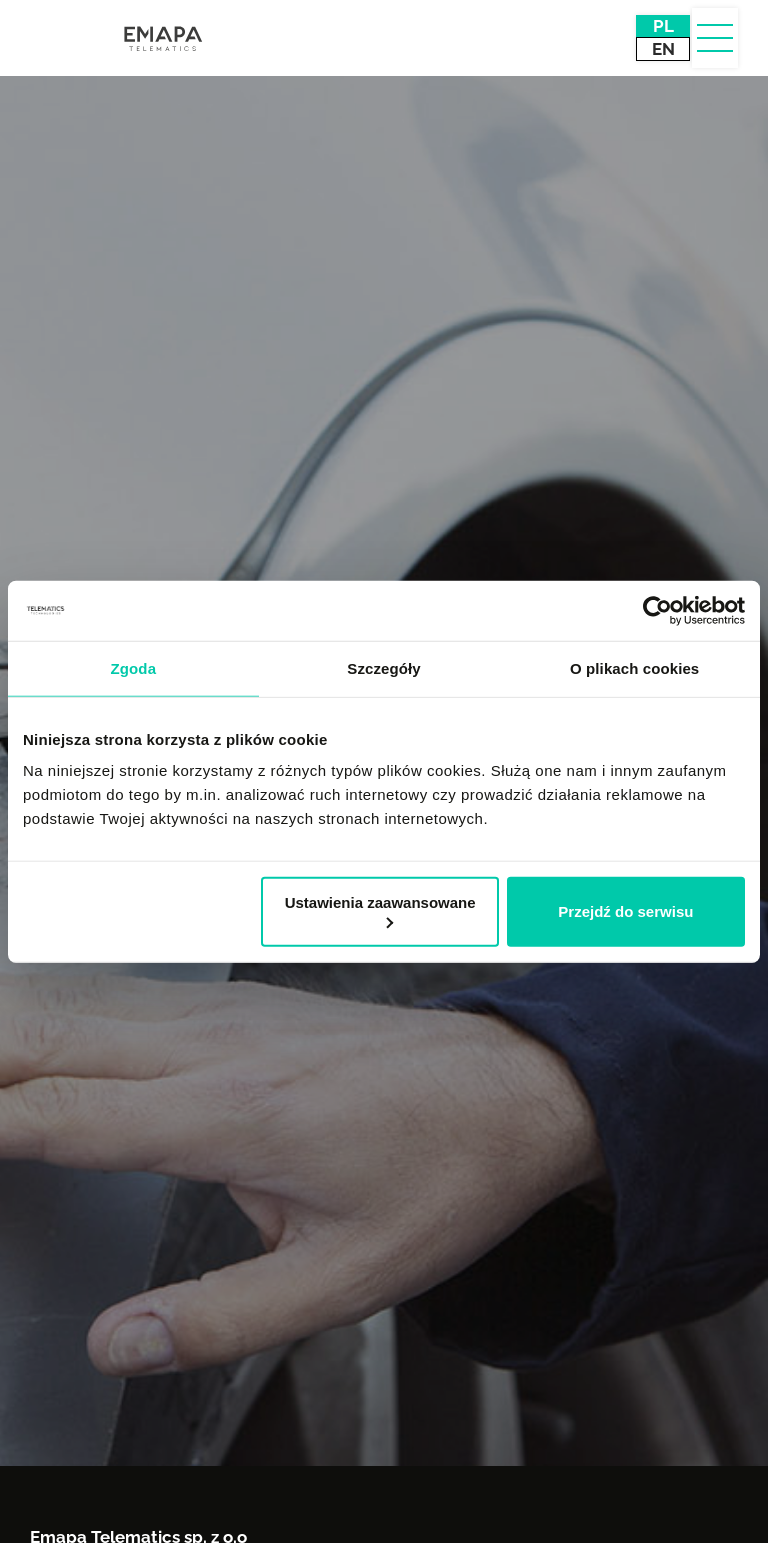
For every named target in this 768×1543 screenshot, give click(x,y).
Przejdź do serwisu (625, 911)
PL (663, 26)
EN (663, 49)
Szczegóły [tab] (383, 667)
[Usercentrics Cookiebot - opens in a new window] (657, 610)
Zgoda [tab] (134, 667)
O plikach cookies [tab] (634, 667)
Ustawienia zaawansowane (380, 911)
